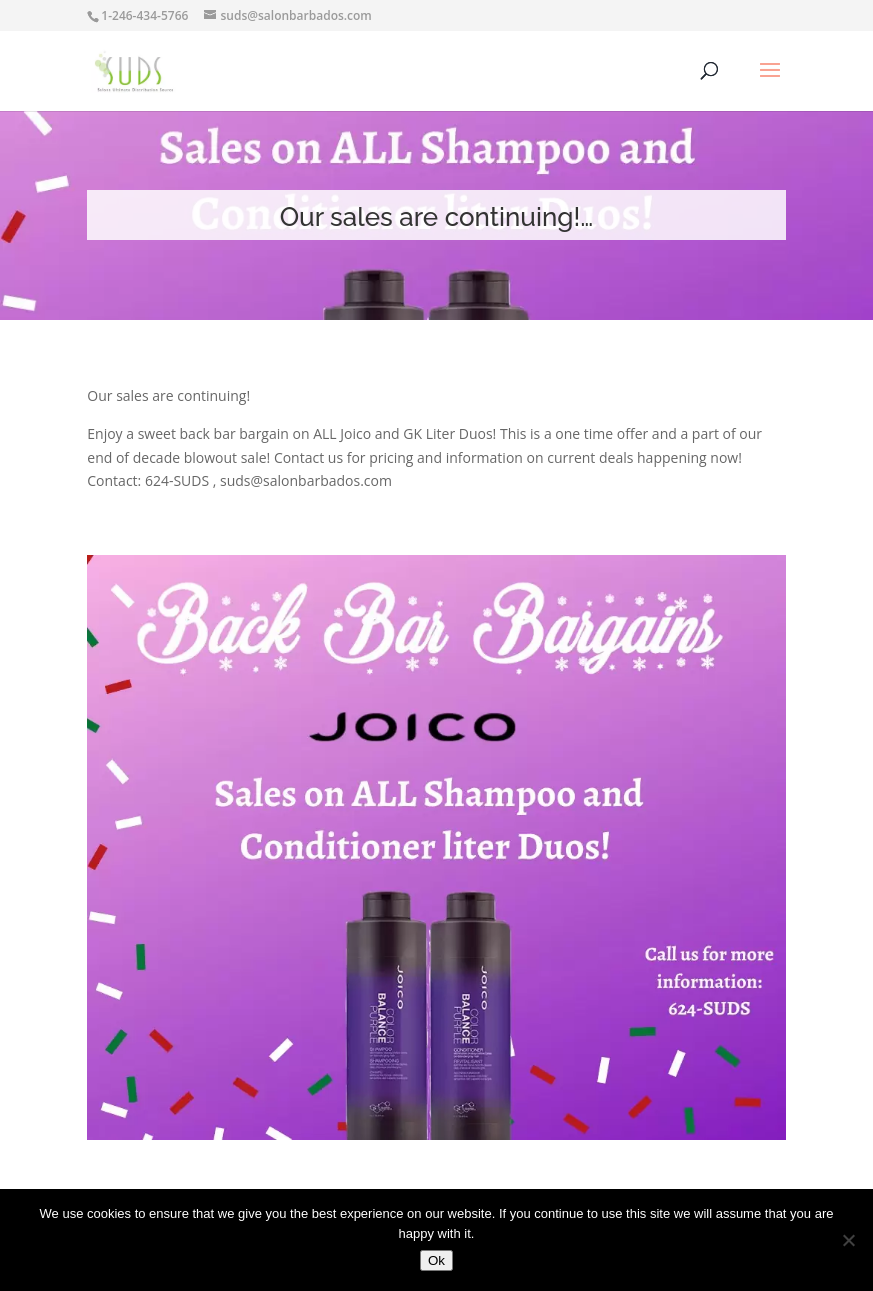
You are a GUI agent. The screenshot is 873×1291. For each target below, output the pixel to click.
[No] (848, 1240)
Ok (436, 1260)
